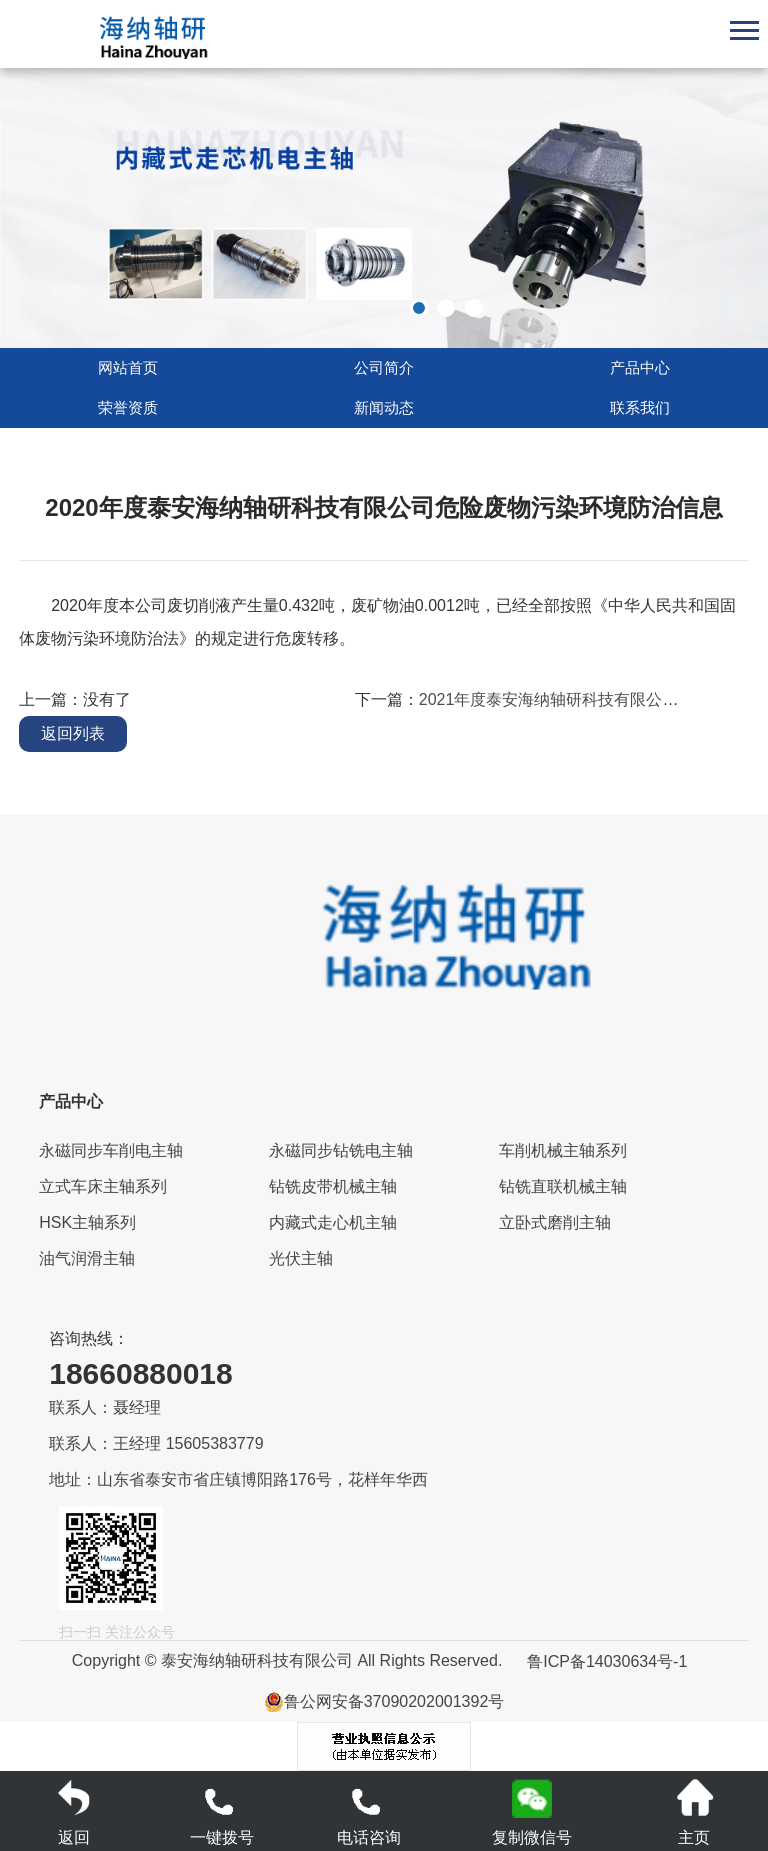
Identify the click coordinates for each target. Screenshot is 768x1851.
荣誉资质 (128, 408)
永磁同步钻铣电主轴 (341, 1150)
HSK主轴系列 (87, 1222)
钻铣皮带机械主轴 (333, 1186)
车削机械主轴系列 (563, 1150)
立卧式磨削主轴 (555, 1222)
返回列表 (73, 733)
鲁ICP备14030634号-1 (607, 1661)
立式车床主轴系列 (103, 1186)
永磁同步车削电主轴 (111, 1150)
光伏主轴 (301, 1258)
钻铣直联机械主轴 (563, 1186)
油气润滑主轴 (87, 1258)
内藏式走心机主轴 (333, 1222)
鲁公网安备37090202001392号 (384, 1701)
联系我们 (640, 408)
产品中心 (640, 368)
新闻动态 (384, 408)
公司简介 (384, 368)
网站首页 (128, 368)
